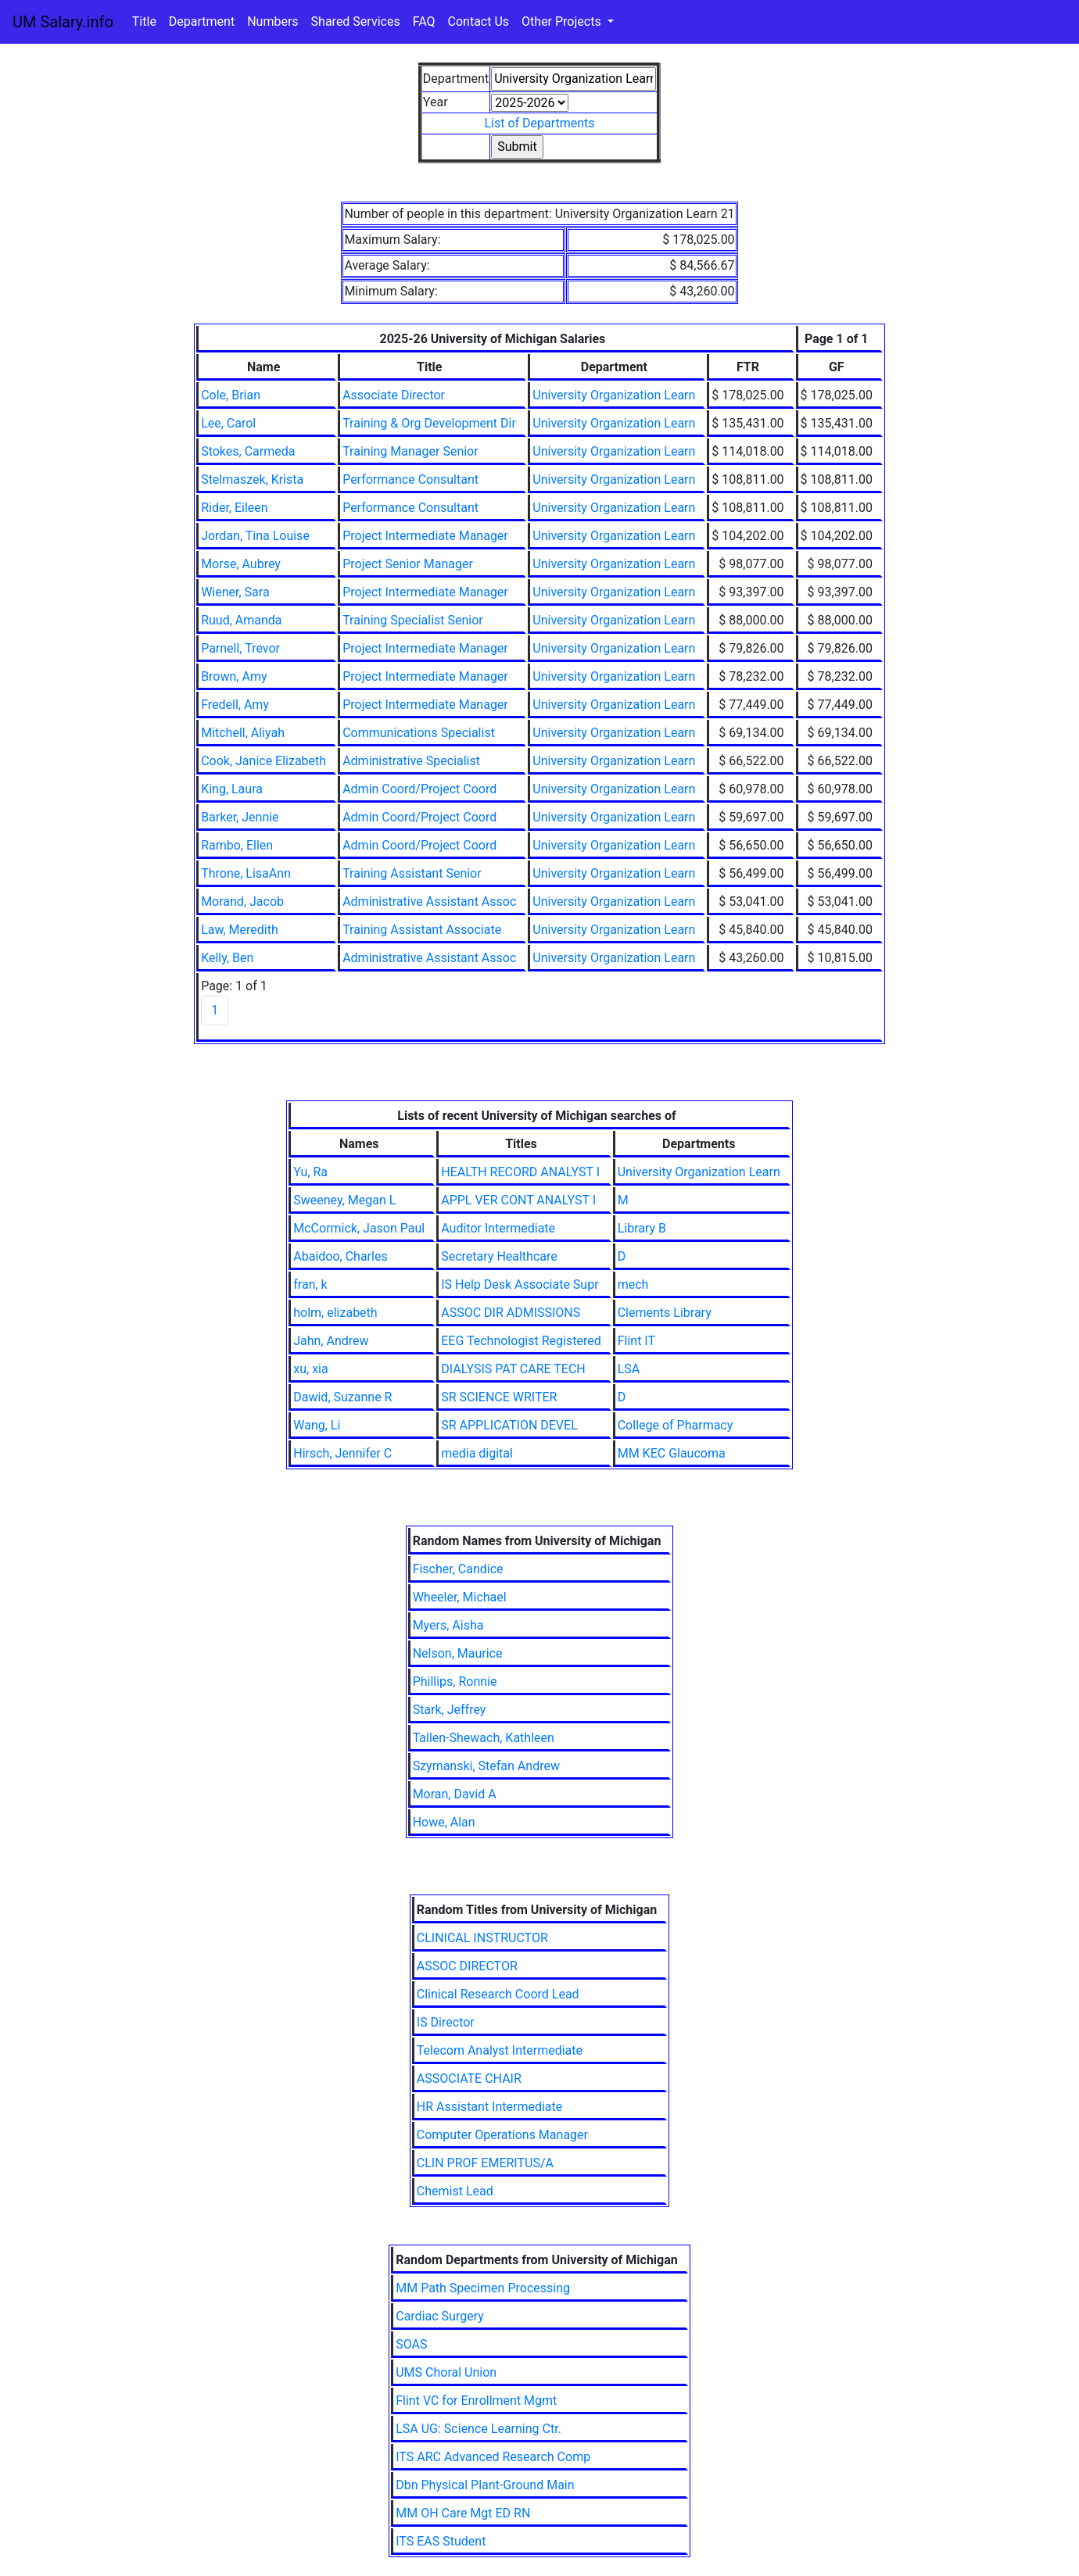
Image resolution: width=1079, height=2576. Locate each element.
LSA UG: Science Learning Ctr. (478, 2428)
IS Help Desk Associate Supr (519, 1284)
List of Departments (539, 123)
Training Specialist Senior (412, 620)
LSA (629, 1368)
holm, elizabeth (335, 1312)
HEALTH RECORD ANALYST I (520, 1172)
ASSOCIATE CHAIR (469, 2078)
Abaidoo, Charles (340, 1256)
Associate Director (393, 395)
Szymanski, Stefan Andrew (486, 1765)
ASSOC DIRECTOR (467, 1966)
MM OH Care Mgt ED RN (463, 2513)
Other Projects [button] (563, 21)
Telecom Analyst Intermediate (500, 2050)
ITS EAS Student (441, 2541)
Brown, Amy (234, 676)
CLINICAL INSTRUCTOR (482, 1937)
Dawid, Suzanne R (342, 1397)
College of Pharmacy (675, 1425)
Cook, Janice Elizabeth (263, 760)
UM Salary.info (63, 22)
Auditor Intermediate (498, 1228)
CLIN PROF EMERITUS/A (485, 2163)
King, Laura (232, 789)
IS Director (446, 2022)
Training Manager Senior (410, 451)
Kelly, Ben (227, 957)
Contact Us (479, 21)
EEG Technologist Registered (520, 1340)
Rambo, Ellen (237, 845)
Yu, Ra (310, 1172)
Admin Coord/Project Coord (419, 789)
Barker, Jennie (239, 817)
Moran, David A (454, 1794)
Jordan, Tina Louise (255, 535)
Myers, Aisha (448, 1625)
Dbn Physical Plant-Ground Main (485, 2485)
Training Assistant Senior (412, 873)
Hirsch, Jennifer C (342, 1453)
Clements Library (665, 1312)
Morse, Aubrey (241, 563)
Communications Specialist (418, 732)
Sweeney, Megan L (344, 1200)
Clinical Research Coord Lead (498, 1994)
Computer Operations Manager (502, 2134)
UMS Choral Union (446, 2372)
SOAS (411, 2344)
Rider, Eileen (234, 507)
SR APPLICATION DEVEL (509, 1425)
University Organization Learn (613, 395)
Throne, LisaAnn (246, 873)
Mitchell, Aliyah (243, 732)
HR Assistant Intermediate (490, 2106)
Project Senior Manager (407, 563)
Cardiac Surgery (440, 2316)
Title (144, 21)
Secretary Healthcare (499, 1256)
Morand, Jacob (242, 901)
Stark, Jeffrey (449, 1709)
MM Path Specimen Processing (483, 2288)
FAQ (424, 21)
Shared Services (355, 21)
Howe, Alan (444, 1822)
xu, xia (310, 1368)
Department (202, 21)
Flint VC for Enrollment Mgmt (476, 2400)
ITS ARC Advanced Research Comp (493, 2456)
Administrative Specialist (411, 760)
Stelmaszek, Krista (252, 479)
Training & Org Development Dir (429, 423)
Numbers (272, 21)
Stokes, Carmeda (248, 451)
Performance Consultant (410, 479)
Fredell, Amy (235, 704)
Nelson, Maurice (458, 1653)
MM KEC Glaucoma (672, 1453)
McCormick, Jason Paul (359, 1228)
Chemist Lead (455, 2191)
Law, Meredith (239, 929)
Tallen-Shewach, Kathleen (483, 1737)
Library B (642, 1228)
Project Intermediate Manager (425, 535)
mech (633, 1284)
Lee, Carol (228, 423)
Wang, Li (316, 1425)
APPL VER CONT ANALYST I (518, 1200)
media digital (477, 1453)
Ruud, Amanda (241, 620)
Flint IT (636, 1340)
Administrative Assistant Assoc (429, 901)
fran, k (310, 1284)
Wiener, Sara (235, 592)
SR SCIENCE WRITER (499, 1397)
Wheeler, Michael (460, 1597)
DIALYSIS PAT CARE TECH (513, 1368)
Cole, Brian (230, 395)
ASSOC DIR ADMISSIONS (510, 1312)
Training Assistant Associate (421, 929)
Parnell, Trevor (240, 648)
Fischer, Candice (458, 1569)
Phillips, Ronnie (455, 1681)
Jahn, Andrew (330, 1340)
